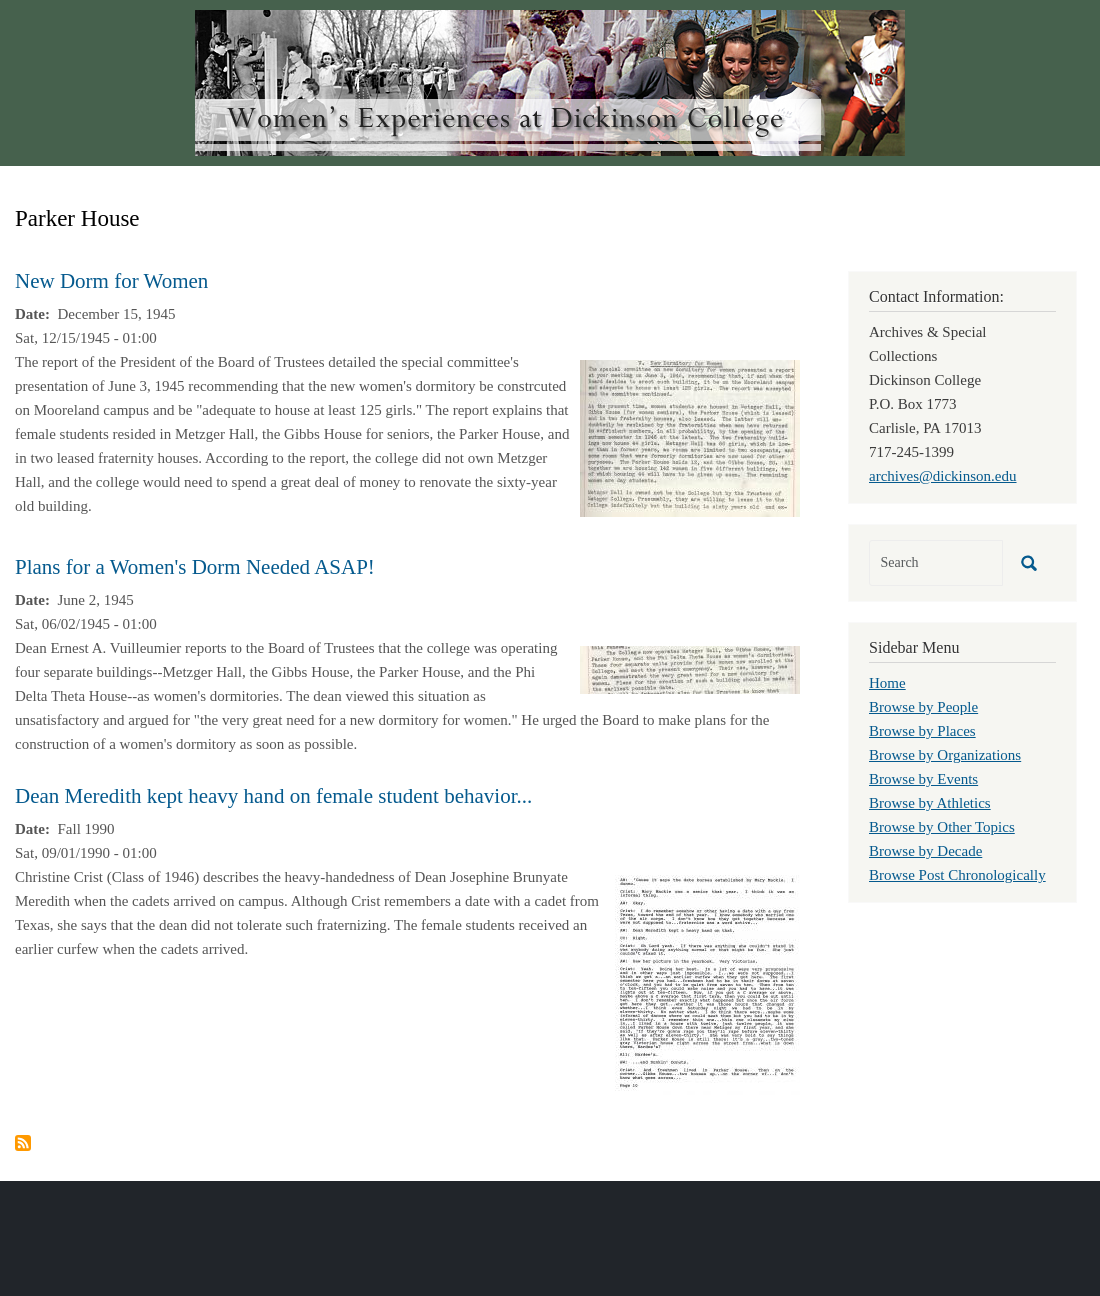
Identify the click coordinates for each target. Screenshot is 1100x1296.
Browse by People (923, 707)
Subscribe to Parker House (23, 1143)
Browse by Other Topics (942, 827)
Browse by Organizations (945, 755)
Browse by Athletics (930, 803)
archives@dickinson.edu (943, 476)
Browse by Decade (925, 851)
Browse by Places (922, 731)
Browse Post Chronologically (957, 875)
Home (887, 683)
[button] (690, 437)
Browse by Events (923, 779)
